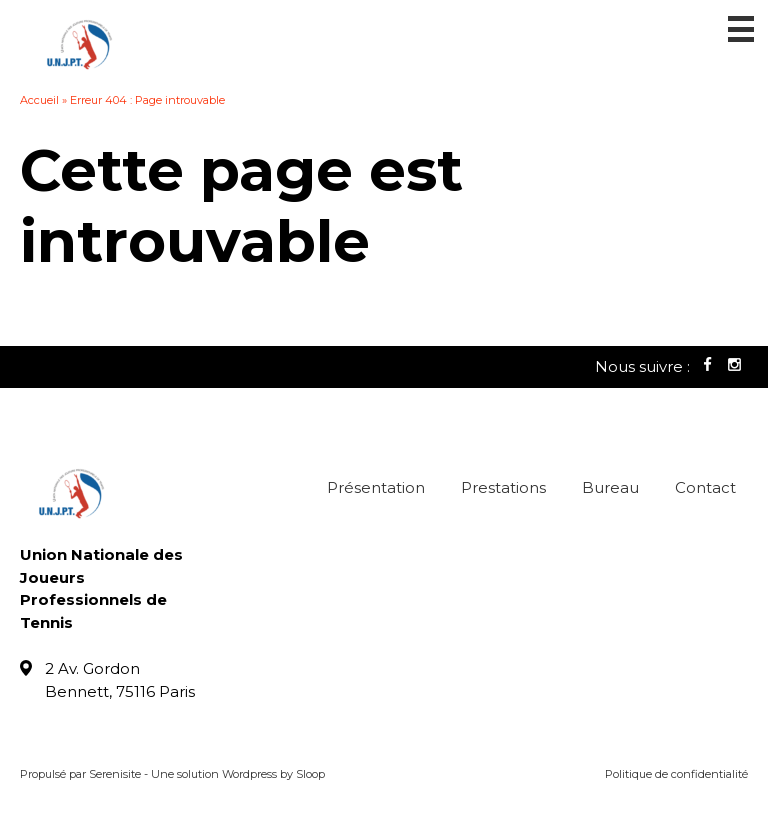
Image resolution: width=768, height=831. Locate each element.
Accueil (39, 100)
